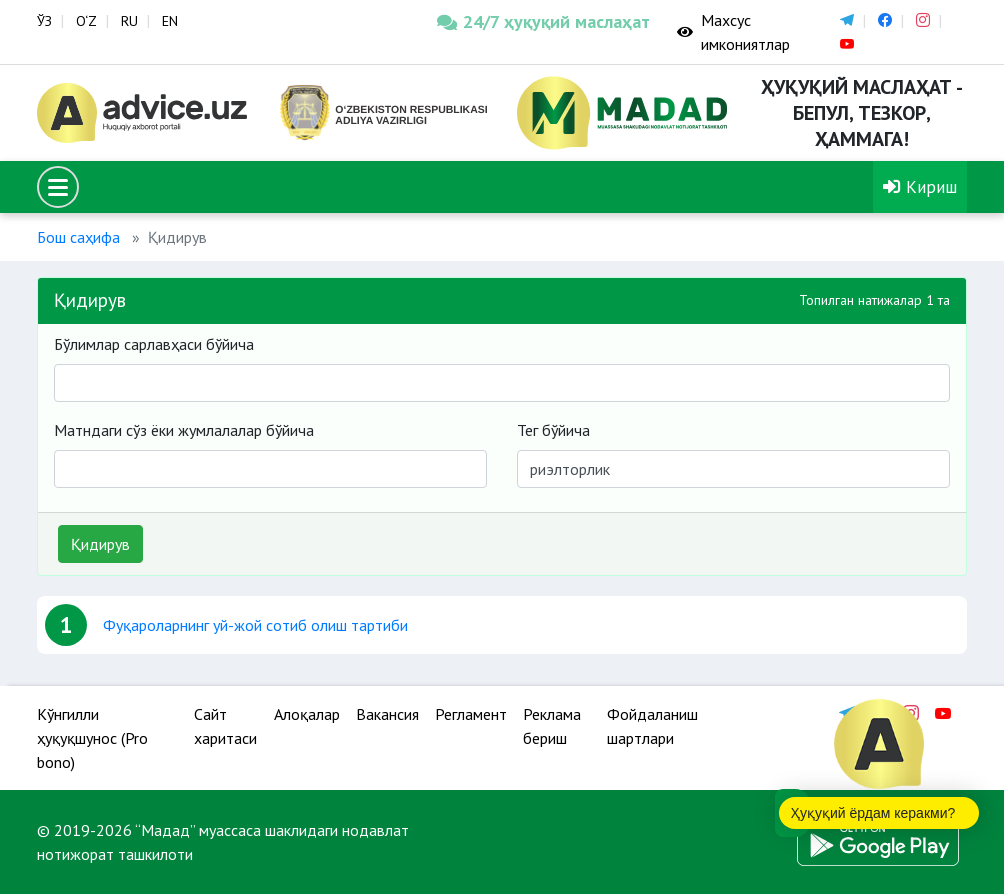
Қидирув (100, 544)
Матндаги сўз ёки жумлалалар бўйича (184, 430)
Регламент (471, 714)
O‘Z (86, 21)
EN (170, 21)
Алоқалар (307, 714)
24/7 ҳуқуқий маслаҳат (542, 21)
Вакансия (387, 714)
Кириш (920, 186)
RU (129, 21)
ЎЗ (44, 21)
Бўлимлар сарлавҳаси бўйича (154, 344)
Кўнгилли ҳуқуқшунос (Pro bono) (92, 738)
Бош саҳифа (78, 237)
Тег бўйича (553, 430)
